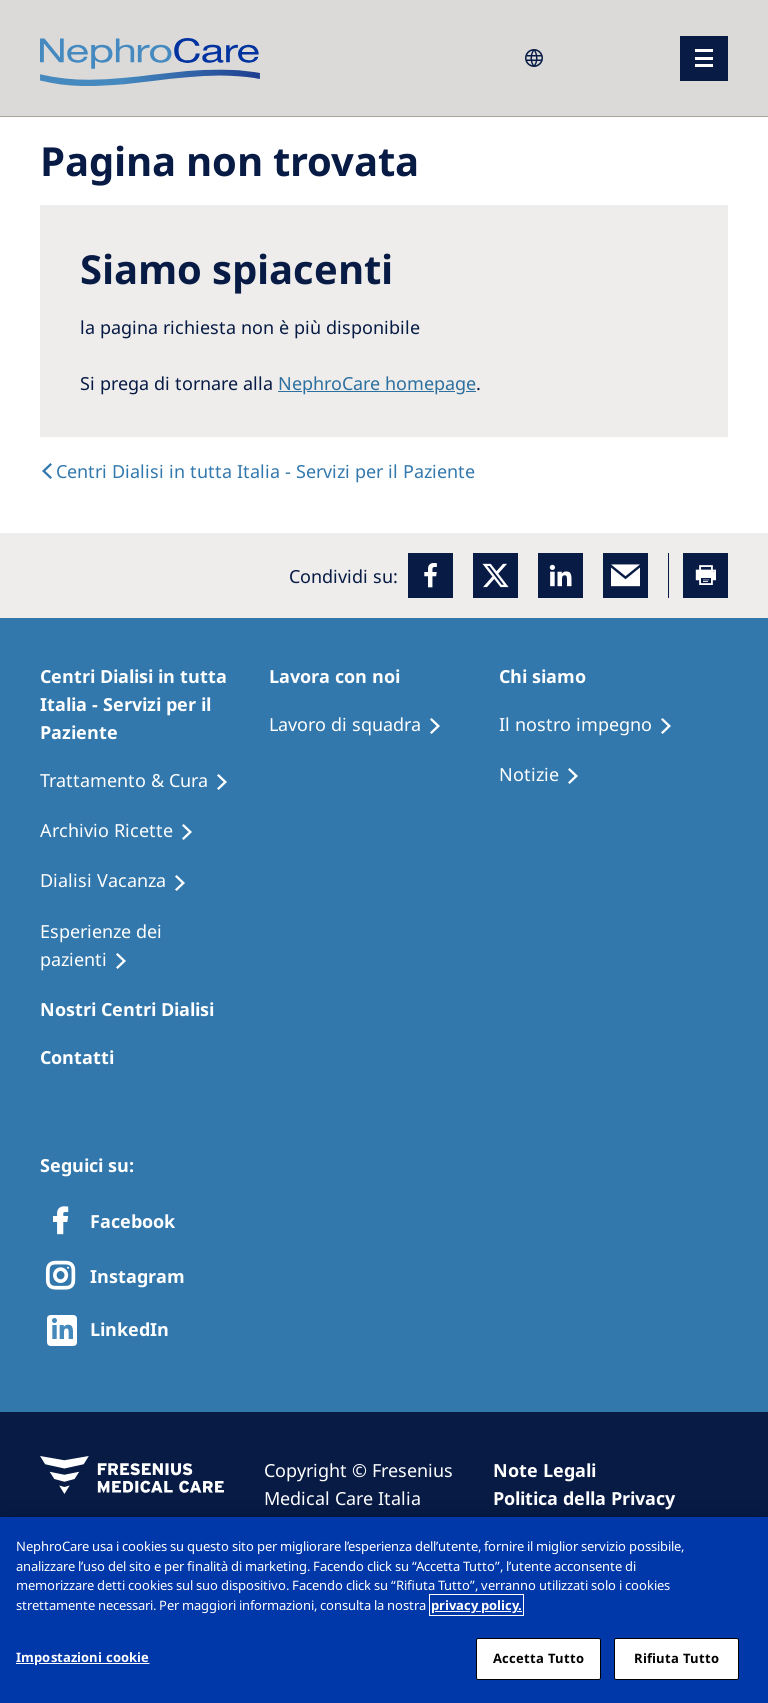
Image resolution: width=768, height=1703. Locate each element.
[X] (121, 1277)
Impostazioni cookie (82, 1657)
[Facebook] (430, 575)
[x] (495, 575)
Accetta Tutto (539, 1658)
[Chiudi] (736, 1549)
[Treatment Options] (143, 781)
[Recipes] (126, 831)
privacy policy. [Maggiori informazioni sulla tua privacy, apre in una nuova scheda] (476, 1605)
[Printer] (705, 575)
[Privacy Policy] (593, 1498)
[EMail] (625, 575)
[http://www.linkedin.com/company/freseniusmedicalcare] (113, 1330)
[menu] (704, 58)
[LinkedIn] (560, 575)
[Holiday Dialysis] (122, 881)
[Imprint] (553, 1470)
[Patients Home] (154, 704)
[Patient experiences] (154, 946)
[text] (257, 471)
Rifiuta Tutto (677, 1658)
